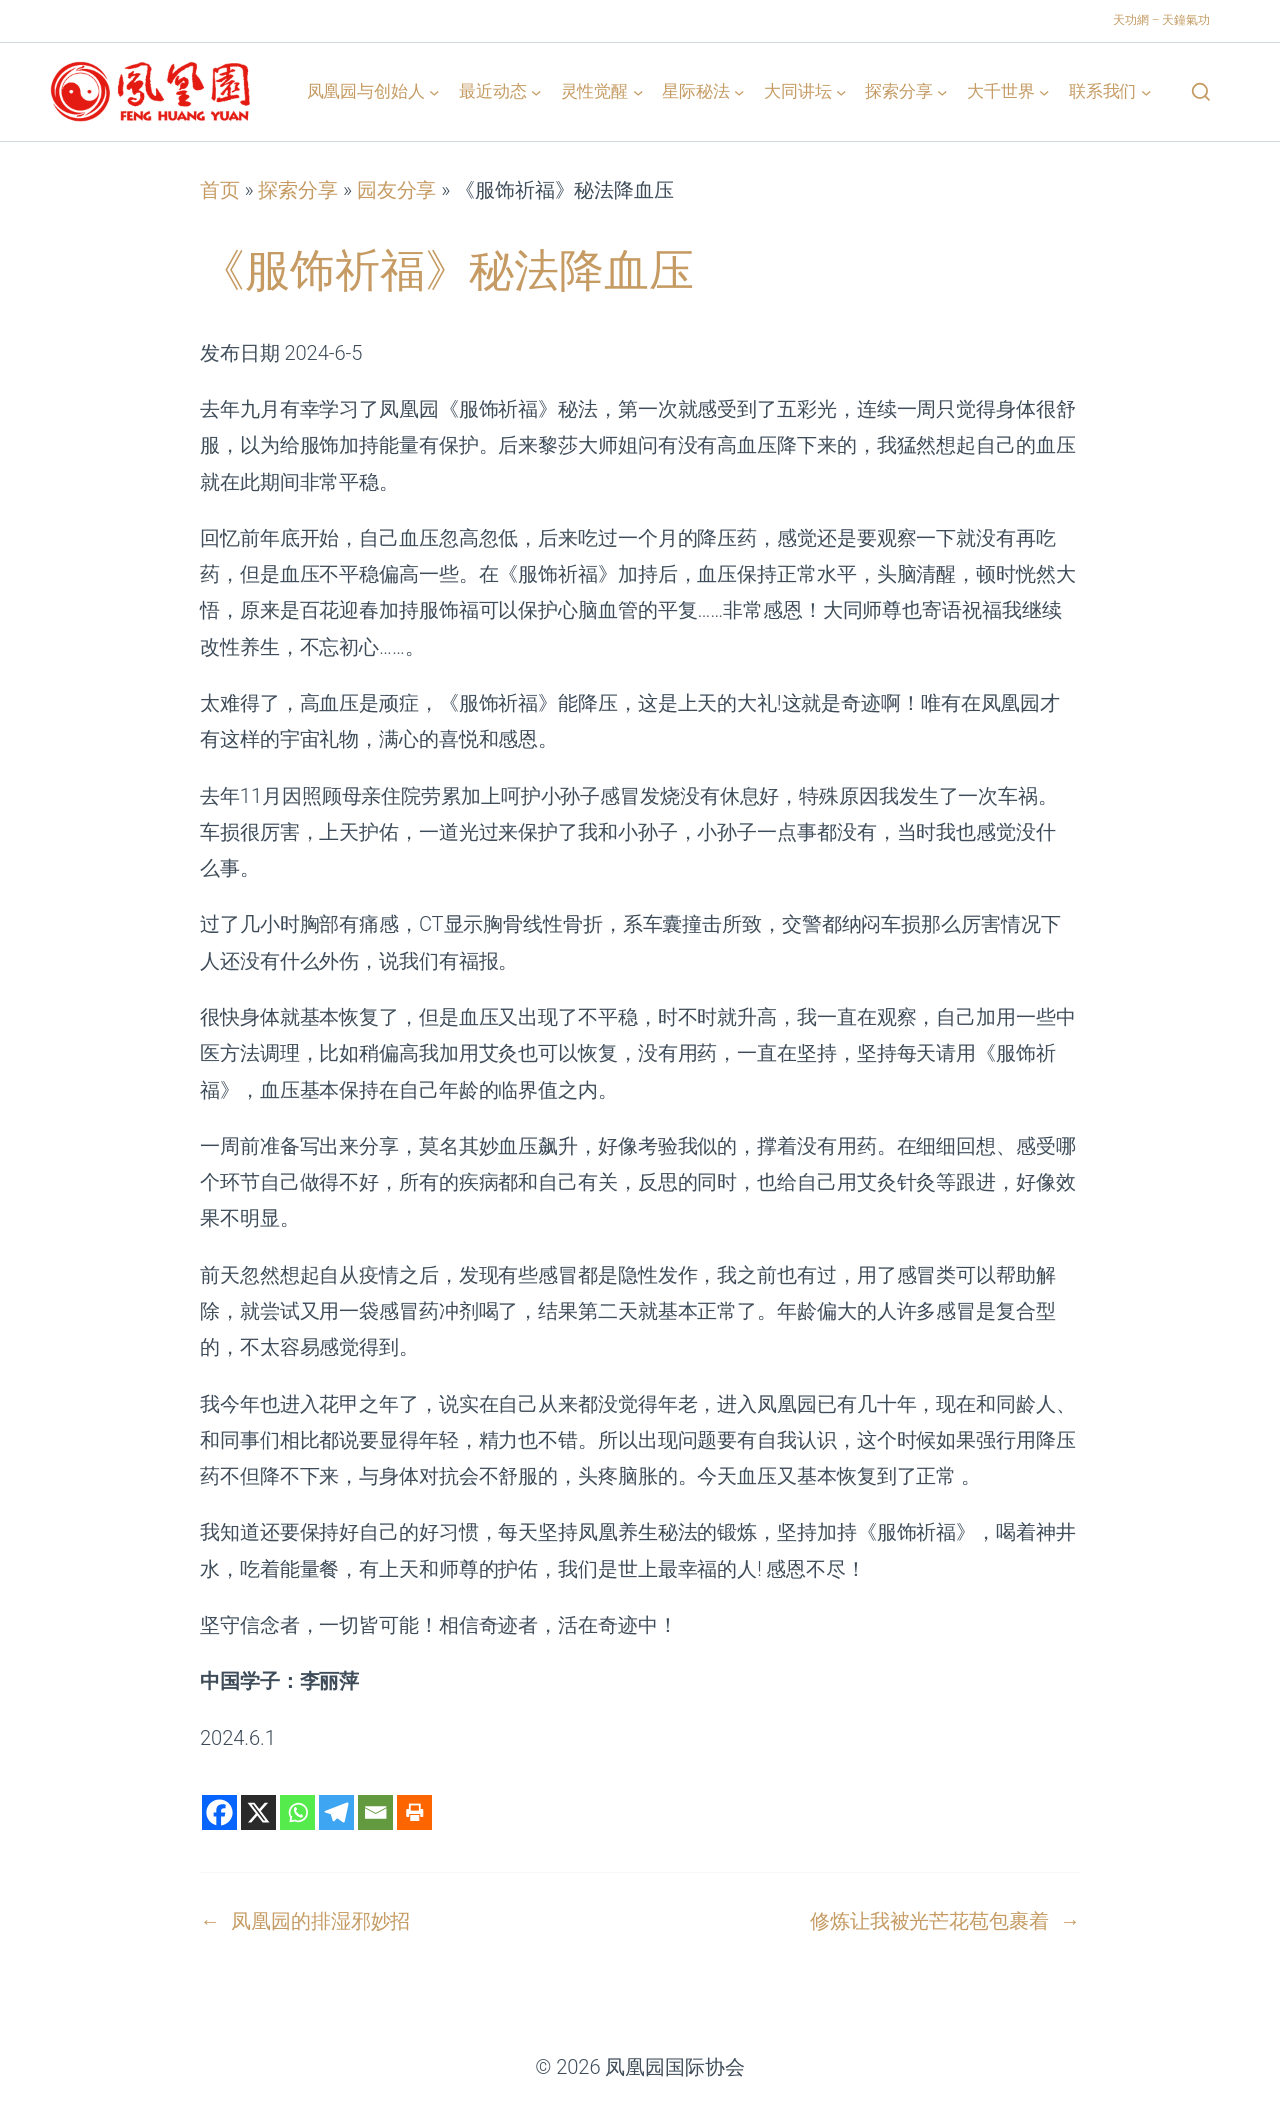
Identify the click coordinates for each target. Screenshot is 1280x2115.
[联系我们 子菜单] (1146, 91)
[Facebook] (219, 1812)
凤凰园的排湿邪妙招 (320, 1921)
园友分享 (397, 190)
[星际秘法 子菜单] (739, 91)
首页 (220, 190)
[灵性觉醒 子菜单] (638, 91)
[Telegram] (336, 1812)
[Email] (375, 1812)
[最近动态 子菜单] (536, 91)
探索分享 (298, 190)
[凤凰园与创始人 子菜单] (434, 91)
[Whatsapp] (297, 1812)
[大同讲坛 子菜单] (841, 91)
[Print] (414, 1812)
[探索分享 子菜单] (942, 91)
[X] (258, 1812)
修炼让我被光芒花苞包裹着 (929, 1921)
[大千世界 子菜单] (1044, 91)
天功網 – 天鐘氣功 (1161, 20)
